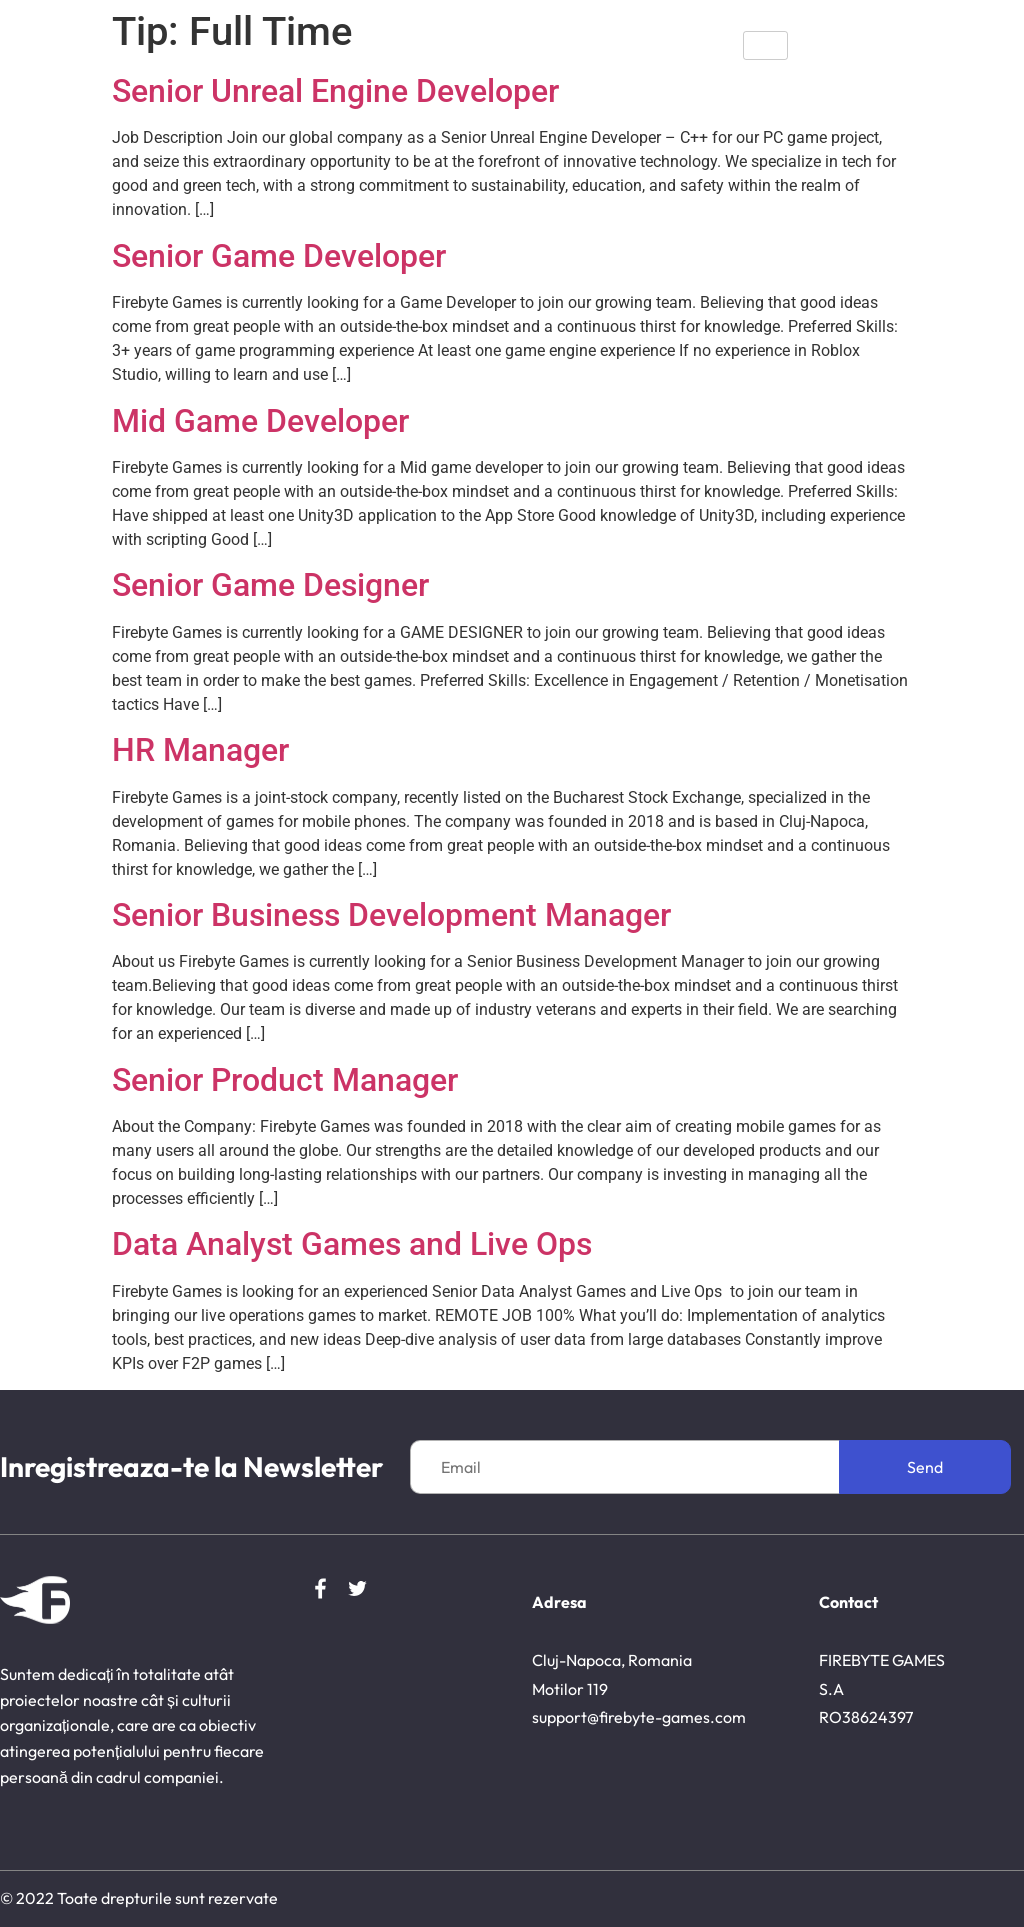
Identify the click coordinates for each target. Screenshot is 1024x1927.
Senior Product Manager (285, 1080)
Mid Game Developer (260, 421)
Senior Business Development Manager (391, 915)
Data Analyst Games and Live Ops (352, 1244)
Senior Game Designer (270, 585)
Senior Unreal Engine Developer (335, 91)
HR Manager (200, 750)
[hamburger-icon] (765, 45)
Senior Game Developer (279, 256)
